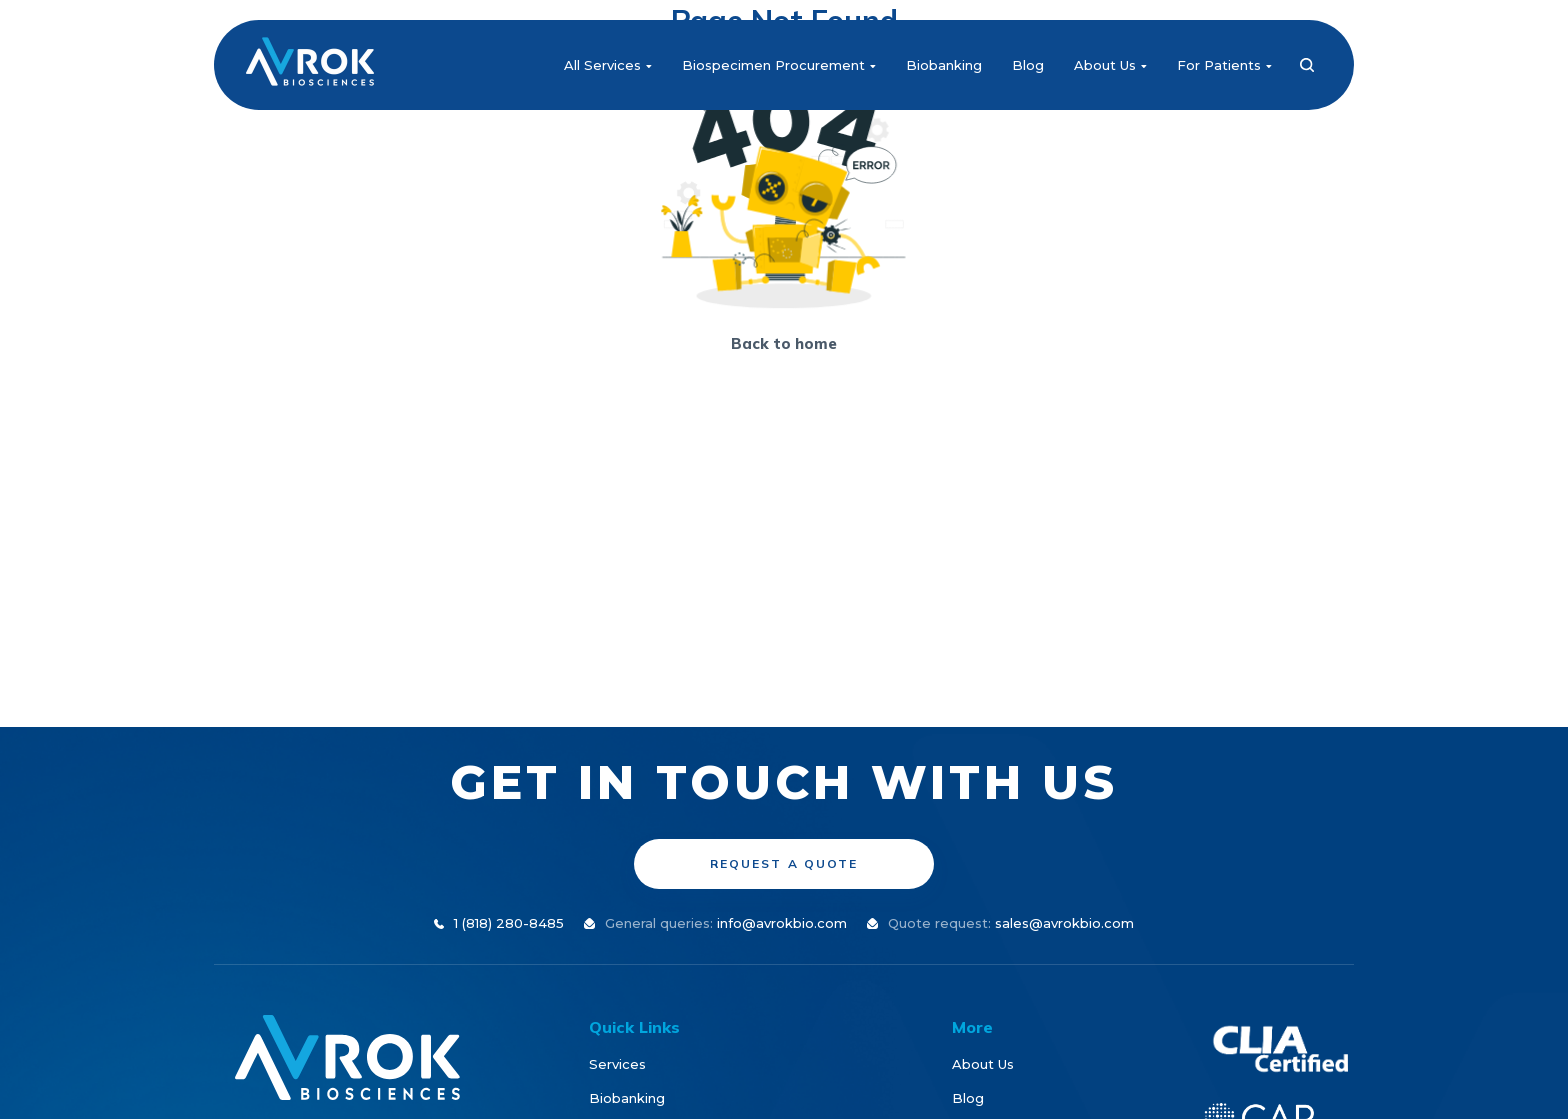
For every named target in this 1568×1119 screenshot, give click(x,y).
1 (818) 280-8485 (509, 923)
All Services (608, 65)
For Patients (1224, 65)
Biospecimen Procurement (779, 65)
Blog (1028, 65)
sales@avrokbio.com (1064, 923)
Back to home (784, 343)
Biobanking (944, 65)
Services (617, 1064)
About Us (1110, 65)
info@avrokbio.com (782, 923)
